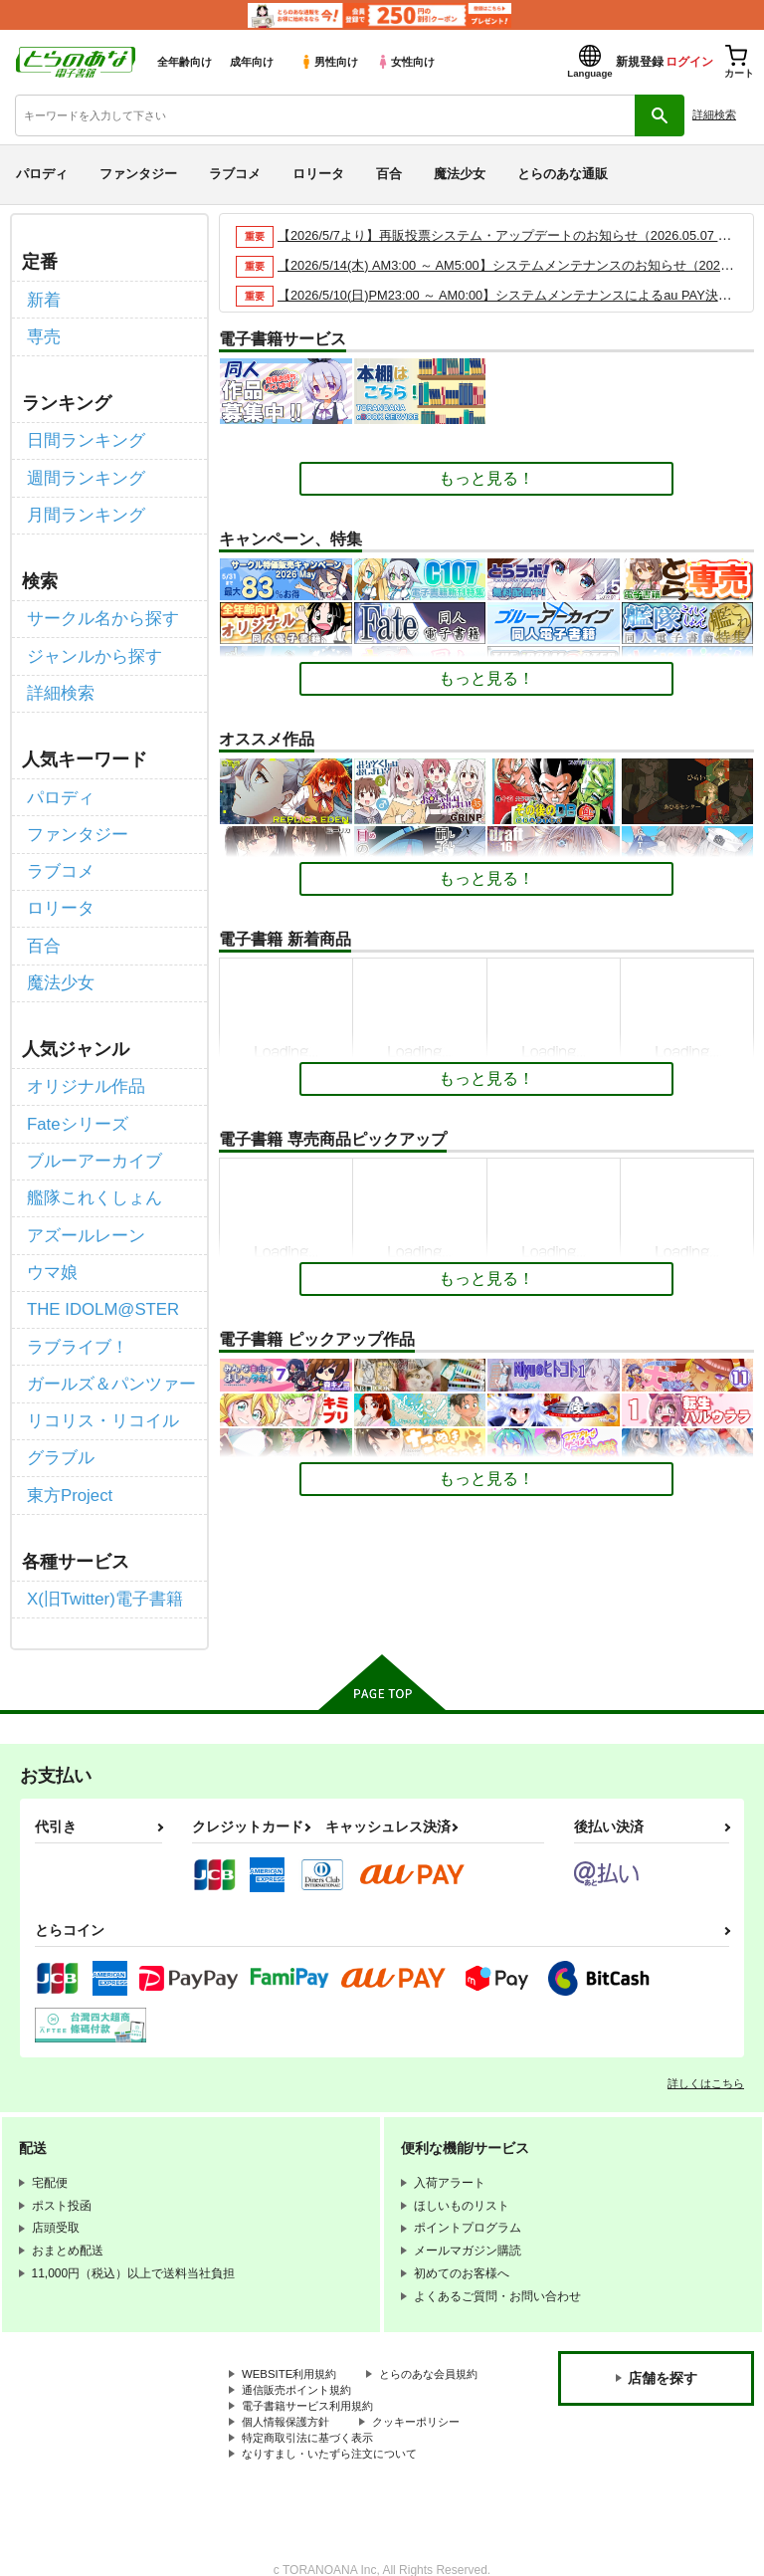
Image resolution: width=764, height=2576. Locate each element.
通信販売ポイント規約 (301, 2358)
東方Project (67, 1446)
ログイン (689, 62)
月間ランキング (82, 506)
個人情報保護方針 (289, 2391)
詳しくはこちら (706, 2032)
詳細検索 (714, 114)
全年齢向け (184, 62)
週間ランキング (82, 471)
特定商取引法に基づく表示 (313, 2408)
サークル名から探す (98, 608)
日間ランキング (82, 435)
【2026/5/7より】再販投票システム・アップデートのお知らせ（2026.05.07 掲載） (518, 235)
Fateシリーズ (74, 1094)
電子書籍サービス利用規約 (313, 2374)
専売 (43, 333)
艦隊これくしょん (90, 1165)
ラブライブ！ (74, 1305)
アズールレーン (82, 1199)
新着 (43, 298)
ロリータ (318, 173)
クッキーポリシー (428, 2391)
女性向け (405, 62)
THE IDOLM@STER (99, 1270)
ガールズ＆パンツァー (106, 1341)
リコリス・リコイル (98, 1376)
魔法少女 (459, 173)
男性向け (328, 62)
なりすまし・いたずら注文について (337, 2425)
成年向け (252, 62)
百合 (389, 173)
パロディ (42, 173)
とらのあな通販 (562, 173)
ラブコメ (235, 173)
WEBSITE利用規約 (292, 2324)
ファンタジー (138, 173)
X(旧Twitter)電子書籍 (100, 1548)
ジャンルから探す (90, 643)
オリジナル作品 (82, 1058)
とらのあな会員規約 (295, 2341)
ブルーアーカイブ (90, 1129)
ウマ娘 (51, 1234)
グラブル (59, 1410)
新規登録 (640, 62)
